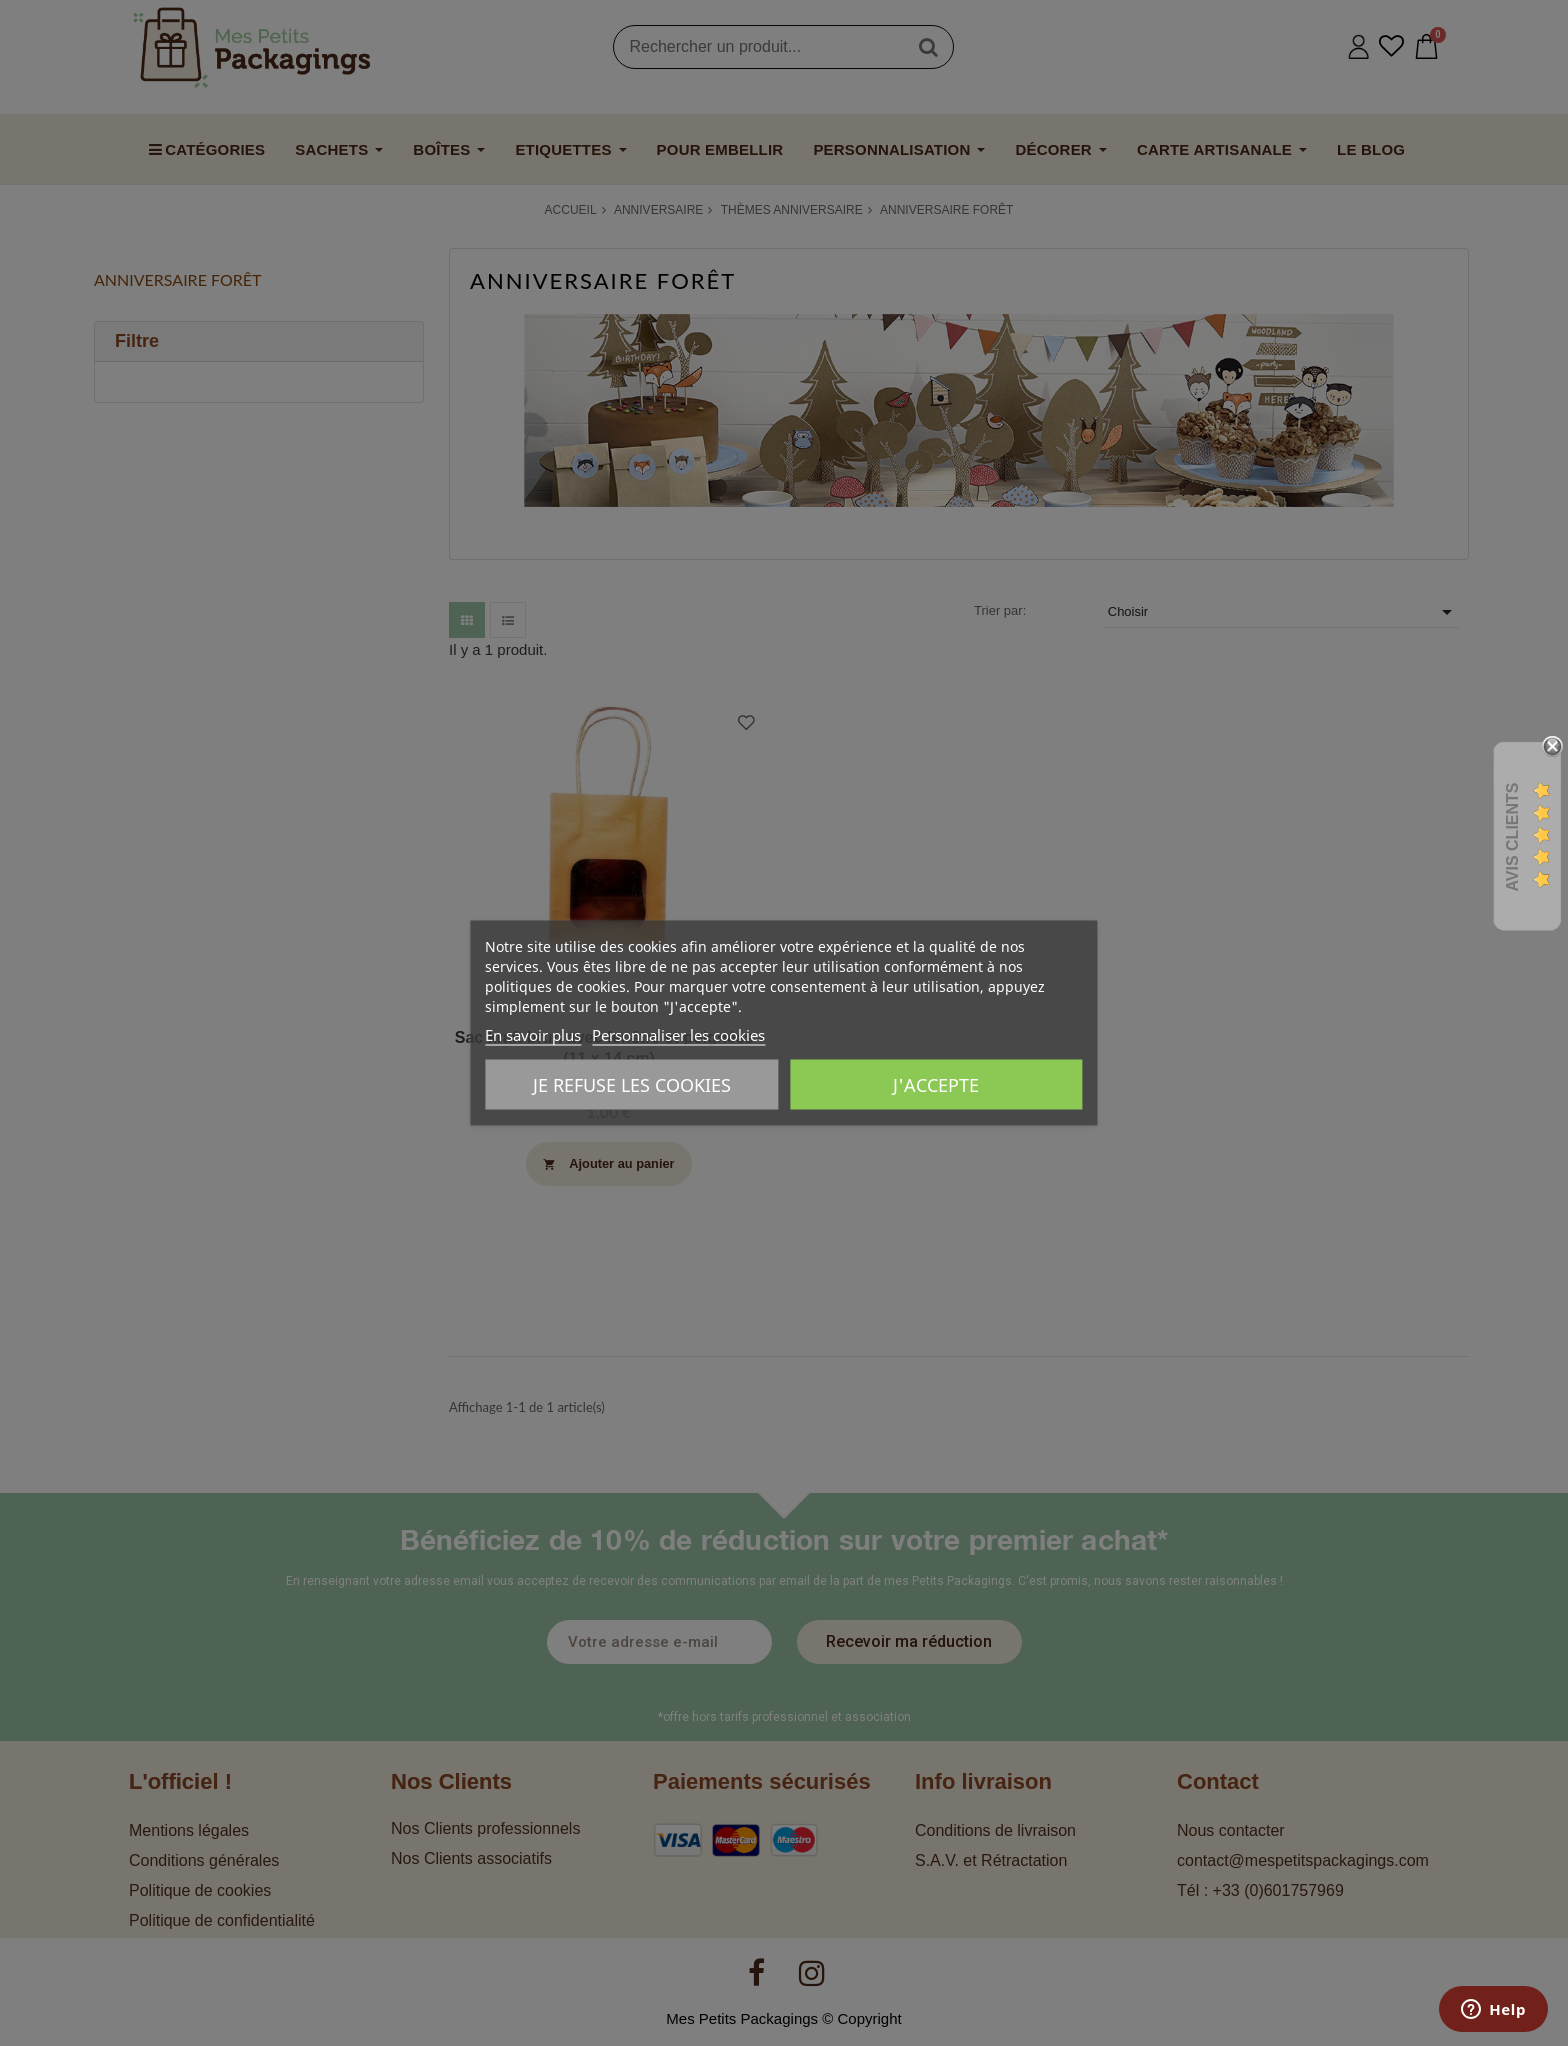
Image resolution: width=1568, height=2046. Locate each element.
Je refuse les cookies (632, 1085)
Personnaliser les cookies (678, 1035)
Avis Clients (1512, 837)
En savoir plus (533, 1035)
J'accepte (936, 1085)
